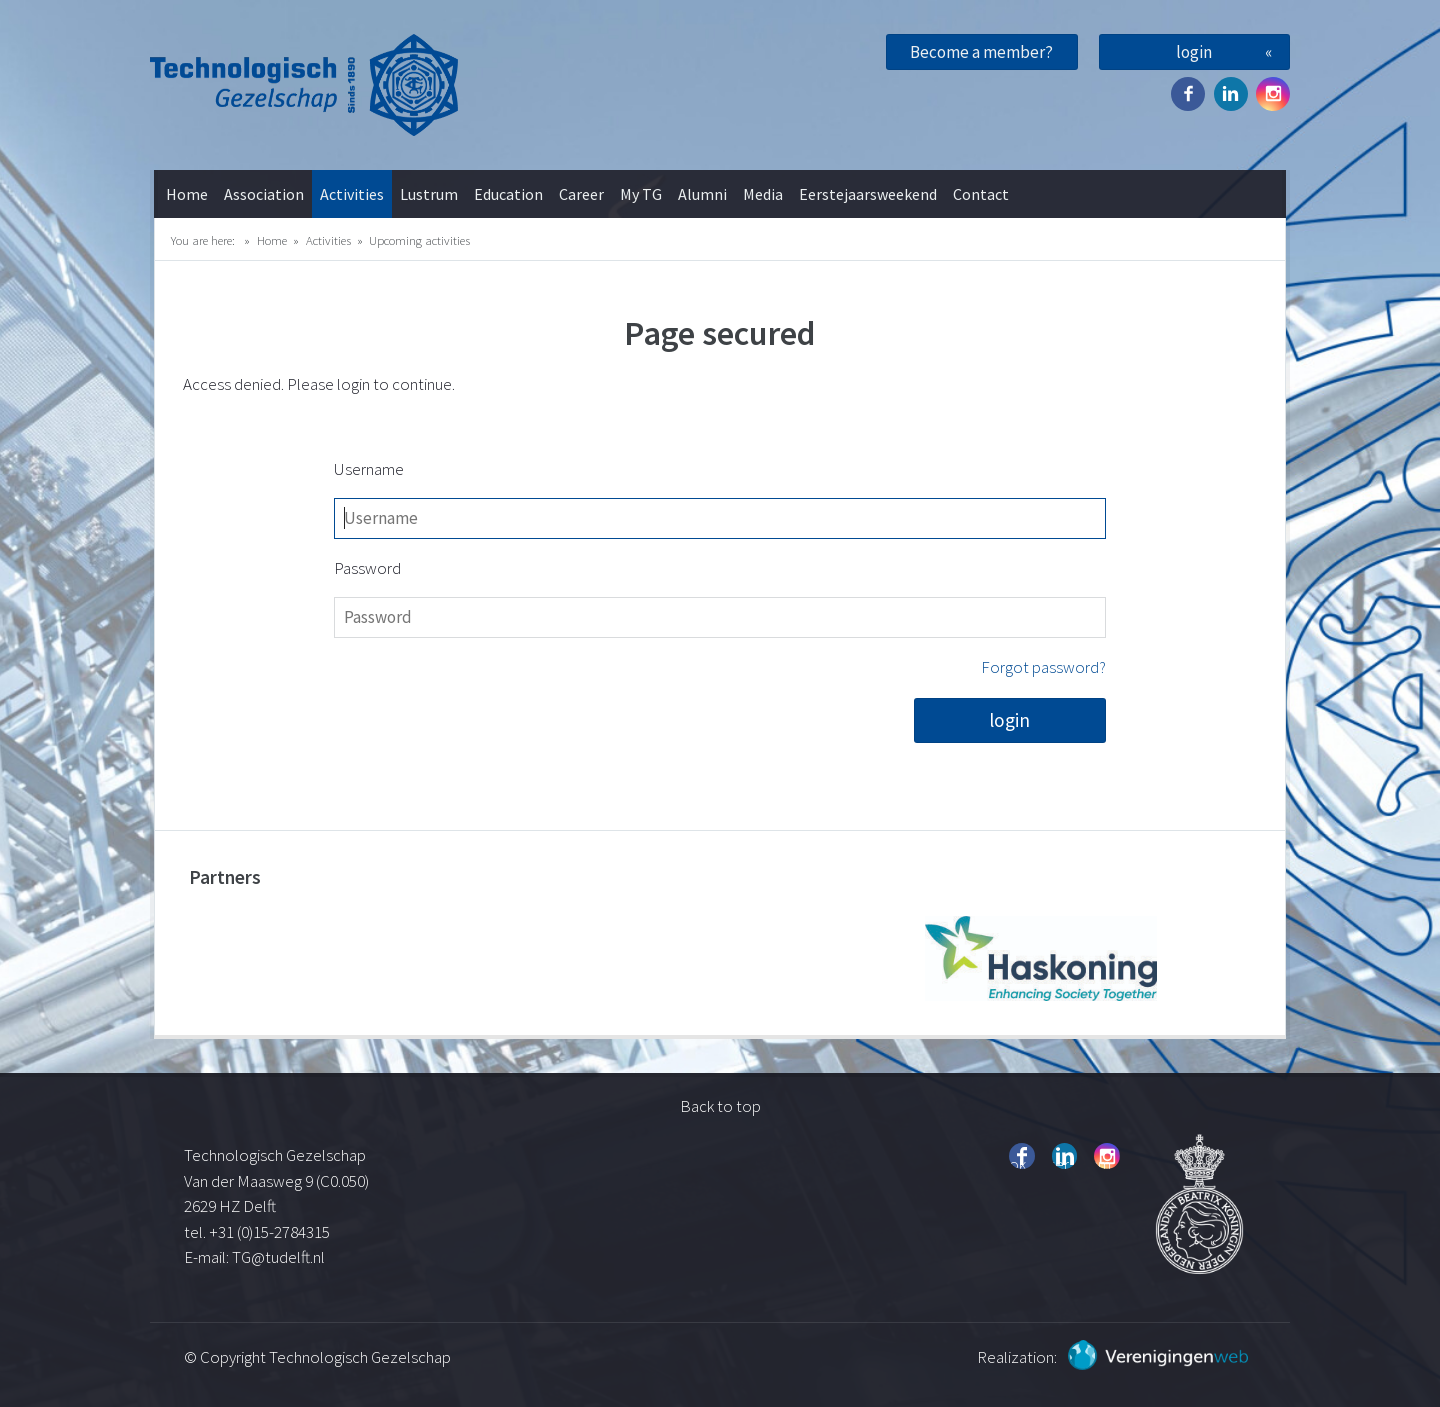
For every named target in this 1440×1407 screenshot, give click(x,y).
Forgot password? (1043, 667)
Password (367, 568)
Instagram (1273, 94)
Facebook (1188, 94)
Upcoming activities (419, 240)
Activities (352, 194)
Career (581, 194)
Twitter (1231, 94)
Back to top (720, 1106)
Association (264, 194)
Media (763, 194)
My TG (641, 194)
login (1194, 52)
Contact (981, 194)
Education (508, 194)
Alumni (702, 194)
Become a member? (981, 52)
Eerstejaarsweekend (868, 194)
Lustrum (429, 194)
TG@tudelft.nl (280, 1257)
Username (369, 469)
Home (187, 194)
